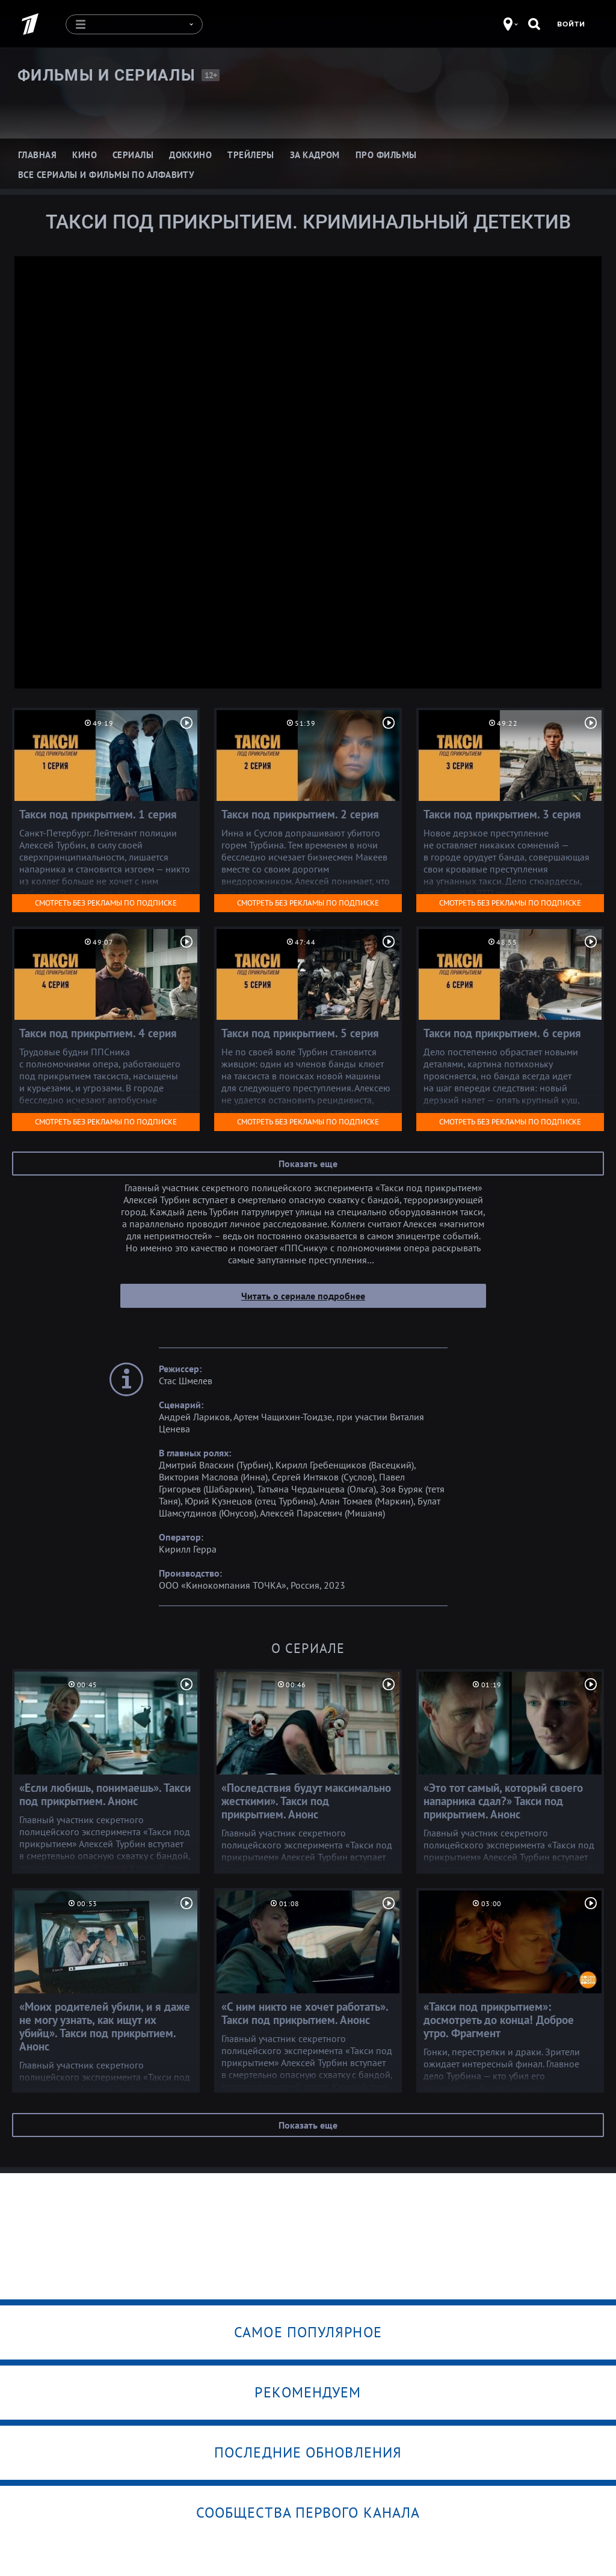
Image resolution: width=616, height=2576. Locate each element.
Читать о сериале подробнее (303, 1295)
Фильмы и (106, 75)
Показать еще (308, 1163)
